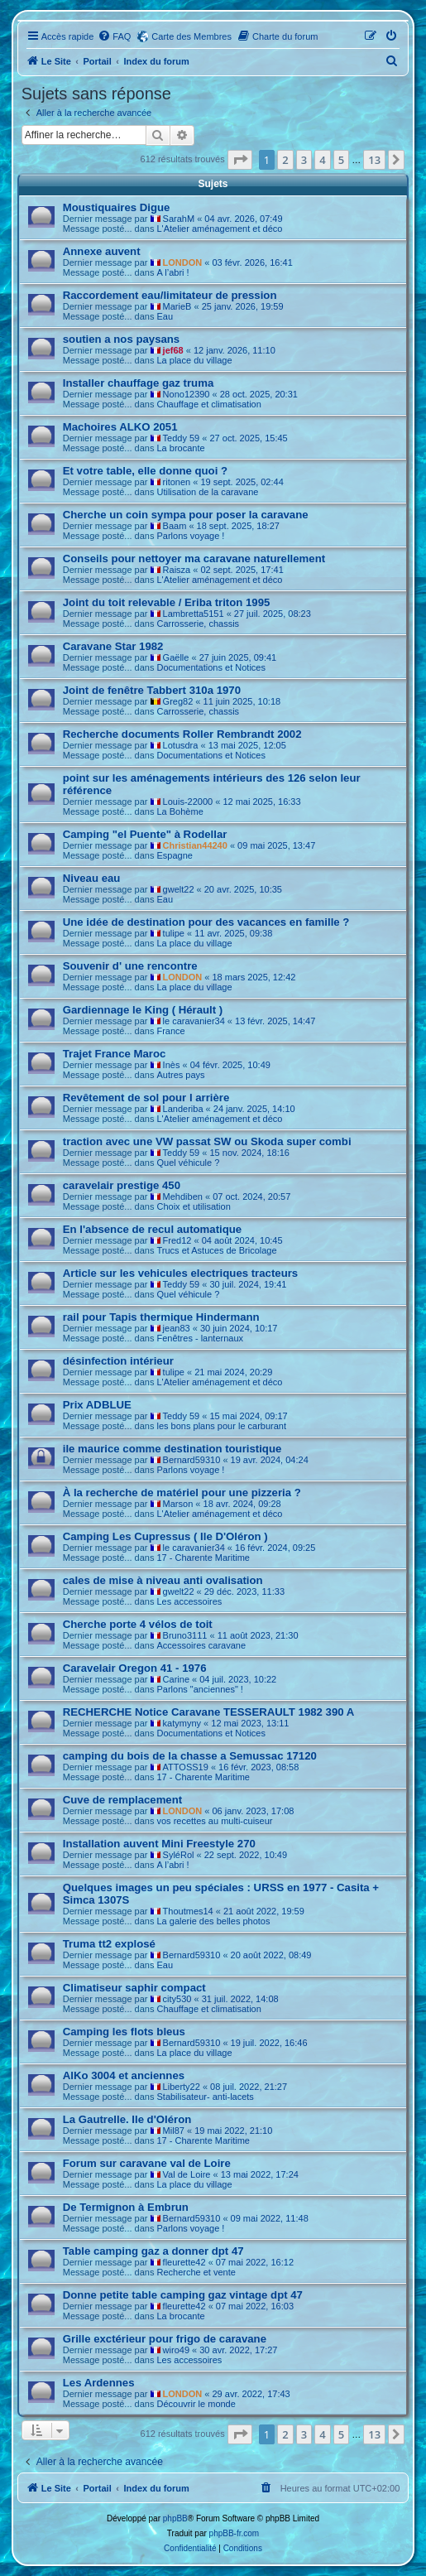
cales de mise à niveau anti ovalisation (163, 1580)
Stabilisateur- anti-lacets (204, 2097)
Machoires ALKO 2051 (120, 427)
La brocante (180, 448)
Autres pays (180, 1075)
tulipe (173, 933)
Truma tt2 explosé (109, 1944)
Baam (175, 526)
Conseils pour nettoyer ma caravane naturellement (194, 558)
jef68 (173, 350)
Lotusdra (181, 745)
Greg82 (178, 701)
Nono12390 (186, 394)
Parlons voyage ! (190, 536)
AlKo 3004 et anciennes (123, 2075)
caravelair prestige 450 (121, 1185)
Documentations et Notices (210, 667)
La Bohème (179, 811)
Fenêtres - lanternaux (199, 1338)
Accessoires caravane (201, 1645)
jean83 (176, 1328)
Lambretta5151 (193, 614)
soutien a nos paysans (121, 339)
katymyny (182, 1723)
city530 (177, 1999)
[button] (239, 160)
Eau (164, 316)
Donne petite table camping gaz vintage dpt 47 (183, 2295)
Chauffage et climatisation (208, 404)
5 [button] (341, 159)
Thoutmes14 (188, 1911)
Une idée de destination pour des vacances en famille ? (206, 922)
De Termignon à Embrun (126, 2207)
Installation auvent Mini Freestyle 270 (159, 1843)
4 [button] (322, 159)
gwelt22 (178, 889)
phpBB (175, 2518)
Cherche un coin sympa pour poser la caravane (186, 514)
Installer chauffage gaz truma (138, 383)
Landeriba (183, 1109)
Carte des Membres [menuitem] (191, 36)
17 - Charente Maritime (203, 1557)
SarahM (179, 219)
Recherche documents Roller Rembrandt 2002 (182, 734)
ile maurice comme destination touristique (172, 1448)
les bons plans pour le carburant (221, 1426)
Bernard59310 (192, 1460)
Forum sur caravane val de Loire (147, 2163)
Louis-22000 (188, 802)
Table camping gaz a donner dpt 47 (153, 2251)
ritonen (177, 482)
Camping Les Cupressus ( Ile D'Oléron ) (165, 1536)
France (170, 1031)
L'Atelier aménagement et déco (219, 229)
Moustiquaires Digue (116, 207)
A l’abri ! (172, 272)
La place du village (194, 360)
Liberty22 (181, 2087)
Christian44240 (195, 845)
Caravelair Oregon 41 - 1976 (135, 1668)
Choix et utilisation (193, 1206)
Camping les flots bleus (124, 2031)
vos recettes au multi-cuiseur (214, 1821)
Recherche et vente (195, 2272)
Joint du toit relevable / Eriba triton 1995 (166, 602)
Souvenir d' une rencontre (130, 966)
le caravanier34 (194, 1021)
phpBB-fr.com (234, 2533)
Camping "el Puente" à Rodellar (145, 834)
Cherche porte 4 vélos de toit (138, 1624)
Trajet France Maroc (114, 1053)
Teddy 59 (181, 438)
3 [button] (304, 159)
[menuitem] (114, 36)
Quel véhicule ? (187, 1163)
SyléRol (178, 1855)
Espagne (174, 855)
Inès (171, 1065)
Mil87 (173, 2130)
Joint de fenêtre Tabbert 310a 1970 (152, 690)
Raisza (177, 570)
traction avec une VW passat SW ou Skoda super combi (207, 1141)
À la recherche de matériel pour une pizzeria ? (182, 1492)
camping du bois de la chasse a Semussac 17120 (190, 1756)
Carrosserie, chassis (197, 623)
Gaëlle (176, 657)
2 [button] (285, 159)
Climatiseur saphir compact (134, 1987)
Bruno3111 (185, 1635)
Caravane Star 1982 (113, 646)
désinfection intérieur (118, 1361)
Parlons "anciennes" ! (199, 1689)
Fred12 (177, 1240)
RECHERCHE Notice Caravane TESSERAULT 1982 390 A (209, 1712)
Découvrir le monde (195, 2404)
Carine (176, 1679)
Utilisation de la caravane (207, 492)
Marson (178, 1504)
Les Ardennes (99, 2382)
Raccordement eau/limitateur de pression (170, 295)
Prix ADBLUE (97, 1405)
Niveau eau (92, 878)
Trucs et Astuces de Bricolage (216, 1250)
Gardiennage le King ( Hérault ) (143, 1010)
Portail (98, 61)
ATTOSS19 (185, 1767)
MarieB (177, 306)
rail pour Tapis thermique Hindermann (161, 1317)
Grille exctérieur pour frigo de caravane (164, 2339)
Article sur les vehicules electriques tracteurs (180, 1273)
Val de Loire (187, 2174)
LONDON (183, 262)
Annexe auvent (102, 251)
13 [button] (374, 159)
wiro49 (176, 2350)
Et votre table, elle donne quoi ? (145, 471)
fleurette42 (184, 2262)
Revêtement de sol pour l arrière (146, 1097)
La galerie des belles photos (213, 1921)
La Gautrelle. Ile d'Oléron (127, 2119)
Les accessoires (189, 1601)
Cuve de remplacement (122, 1800)
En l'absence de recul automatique (152, 1229)
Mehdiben (183, 1196)
